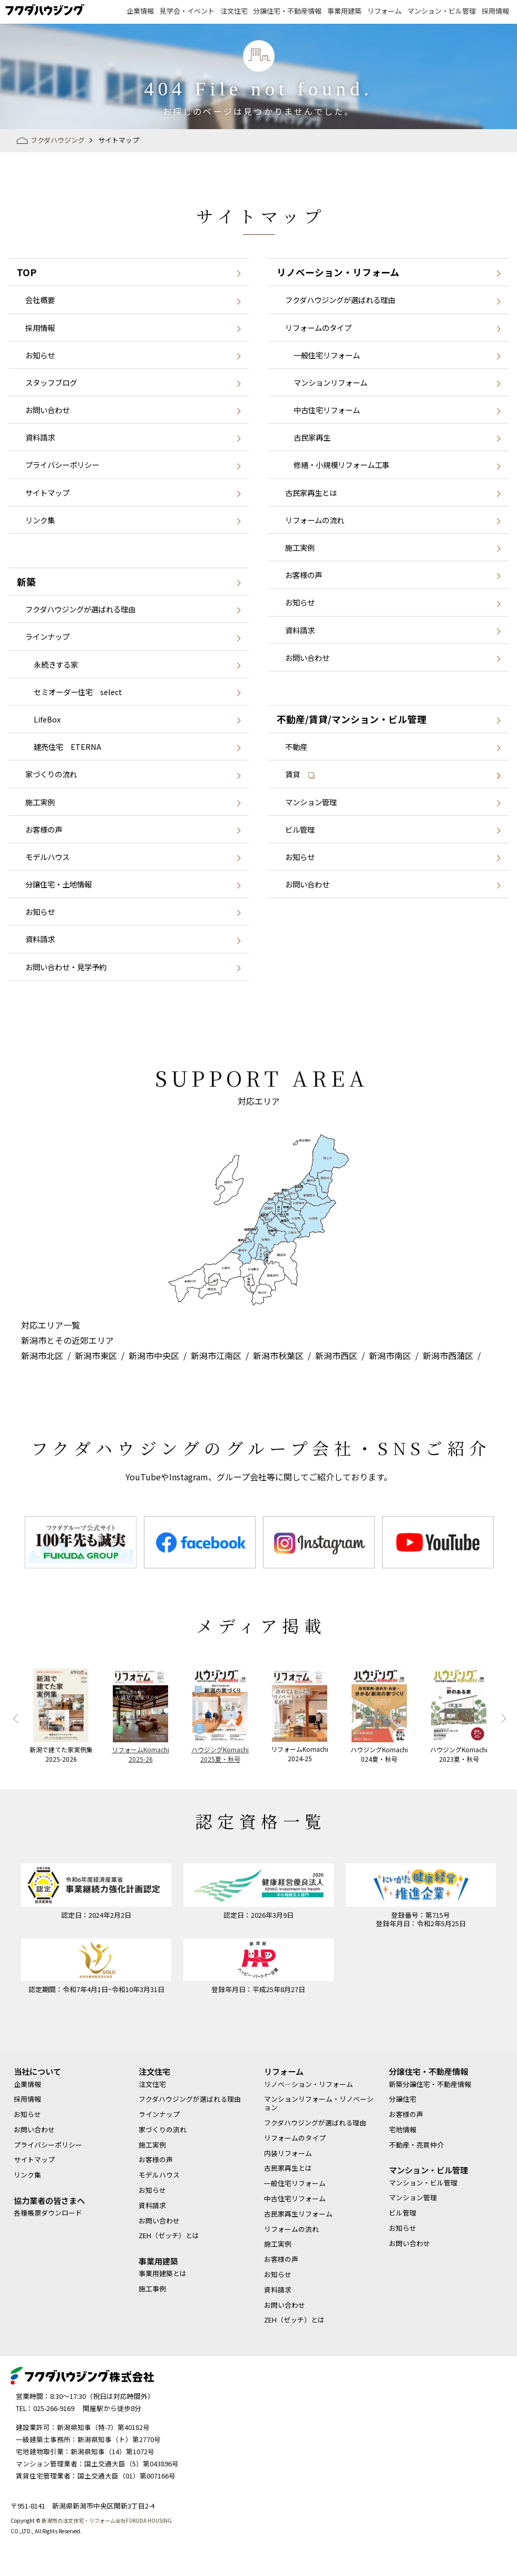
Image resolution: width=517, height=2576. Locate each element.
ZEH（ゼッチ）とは (169, 2235)
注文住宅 (234, 11)
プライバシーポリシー (62, 464)
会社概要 (40, 299)
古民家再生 (312, 437)
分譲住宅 (402, 2099)
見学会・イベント (187, 11)
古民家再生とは (311, 492)
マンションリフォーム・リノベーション (319, 2103)
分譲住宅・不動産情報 (287, 11)
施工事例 (152, 2289)
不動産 (296, 746)
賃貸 (300, 773)
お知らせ (40, 354)
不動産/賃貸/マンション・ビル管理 (351, 719)
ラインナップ (47, 636)
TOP (26, 272)
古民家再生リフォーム (298, 2214)
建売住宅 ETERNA (67, 746)
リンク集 (40, 519)
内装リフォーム (288, 2153)
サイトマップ (47, 492)
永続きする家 (56, 664)
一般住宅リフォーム (327, 354)
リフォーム (384, 11)
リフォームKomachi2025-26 (140, 1754)
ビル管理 (300, 829)
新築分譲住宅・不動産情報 (430, 2084)
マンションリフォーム (330, 382)
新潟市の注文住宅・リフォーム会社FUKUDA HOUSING (107, 2520)
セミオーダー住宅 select (78, 691)
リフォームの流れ (314, 519)
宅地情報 (402, 2129)
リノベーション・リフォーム (338, 272)
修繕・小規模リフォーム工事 (341, 464)
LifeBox (47, 719)
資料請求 (40, 437)
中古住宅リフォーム (327, 409)
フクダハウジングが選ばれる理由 (80, 608)
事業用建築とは (163, 2273)
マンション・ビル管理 (441, 11)
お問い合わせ (47, 409)
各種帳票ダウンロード (48, 2213)
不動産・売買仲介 (416, 2145)
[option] (80, 1542)
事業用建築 (344, 11)
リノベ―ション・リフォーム (308, 2084)
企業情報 (140, 11)
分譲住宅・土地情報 (58, 884)
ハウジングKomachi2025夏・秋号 (220, 1754)
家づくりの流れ (51, 773)
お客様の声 (43, 829)
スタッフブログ (51, 382)
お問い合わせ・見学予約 (65, 966)
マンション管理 (311, 801)
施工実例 (40, 801)
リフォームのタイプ (318, 327)
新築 (26, 581)
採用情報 (495, 11)
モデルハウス (47, 856)
